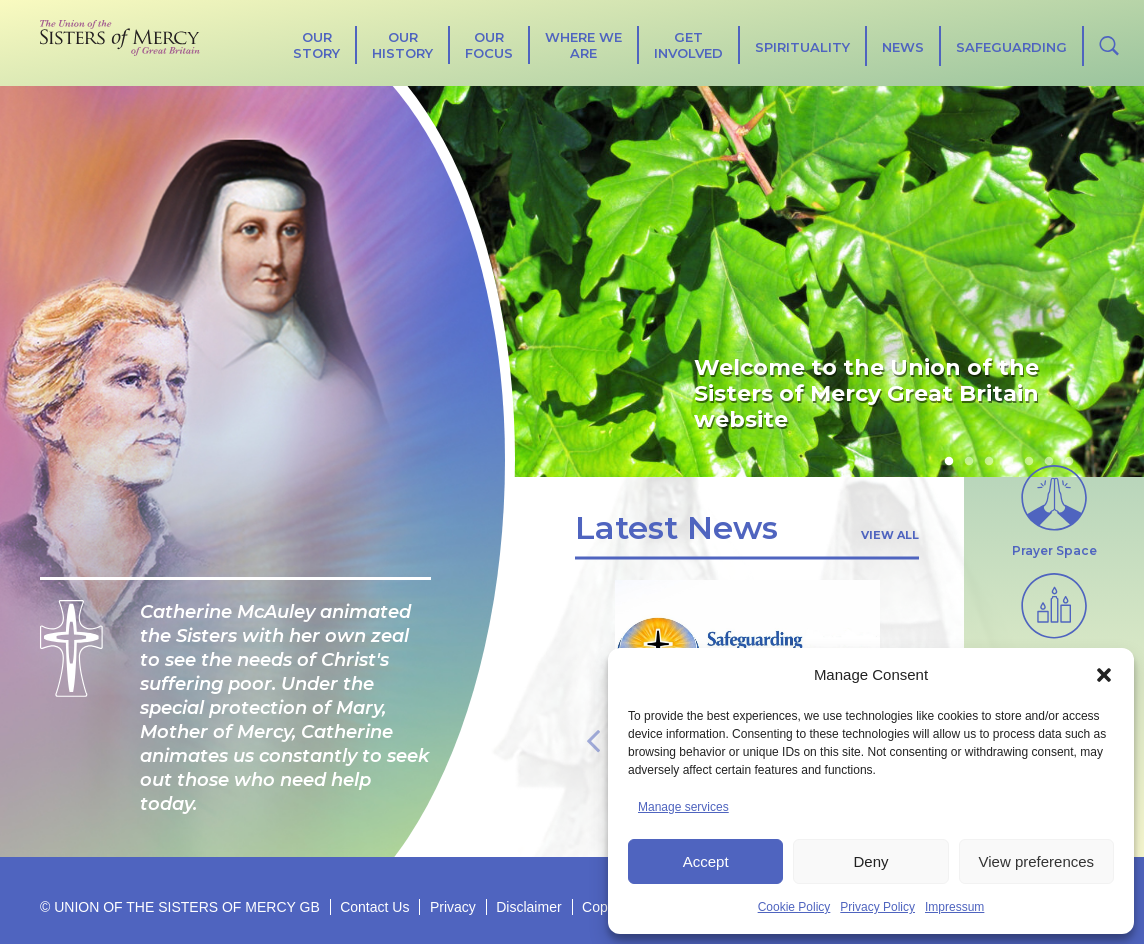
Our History (402, 45)
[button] (1104, 675)
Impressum (954, 907)
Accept (706, 861)
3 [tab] (989, 462)
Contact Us (374, 907)
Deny (870, 861)
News (903, 47)
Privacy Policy (877, 907)
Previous (593, 739)
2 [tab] (969, 462)
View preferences (1037, 861)
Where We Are (583, 45)
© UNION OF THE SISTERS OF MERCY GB (180, 907)
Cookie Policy (794, 907)
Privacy (453, 907)
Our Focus (489, 45)
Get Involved (688, 45)
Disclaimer (528, 907)
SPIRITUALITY (802, 47)
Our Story (316, 45)
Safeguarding (1011, 47)
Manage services (683, 807)
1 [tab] (949, 462)
